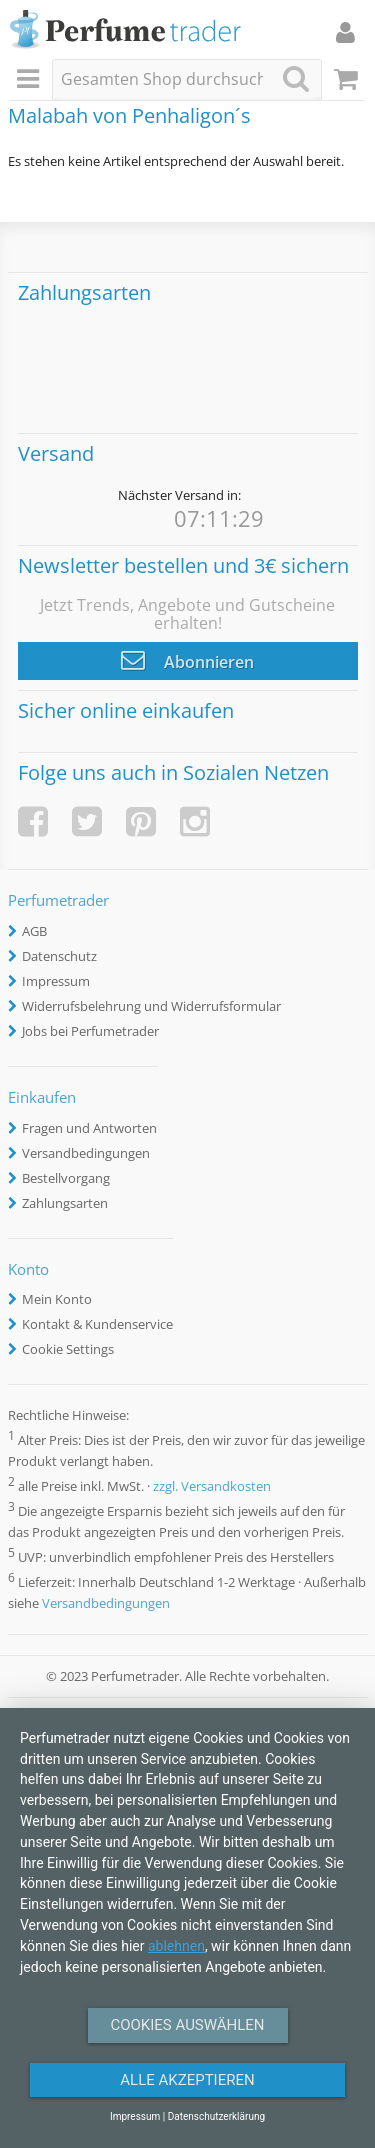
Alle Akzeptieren (187, 2080)
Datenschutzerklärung (216, 2116)
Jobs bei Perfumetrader (90, 1031)
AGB (34, 931)
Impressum (56, 981)
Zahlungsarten (65, 1203)
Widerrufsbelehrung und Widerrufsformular (151, 1006)
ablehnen (176, 1946)
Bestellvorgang (66, 1178)
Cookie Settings (68, 1349)
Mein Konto (57, 1299)
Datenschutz (59, 956)
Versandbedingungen (86, 1153)
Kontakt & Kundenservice (97, 1324)
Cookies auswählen (187, 2025)
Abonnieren (187, 660)
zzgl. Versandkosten (212, 1486)
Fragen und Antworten (89, 1128)
